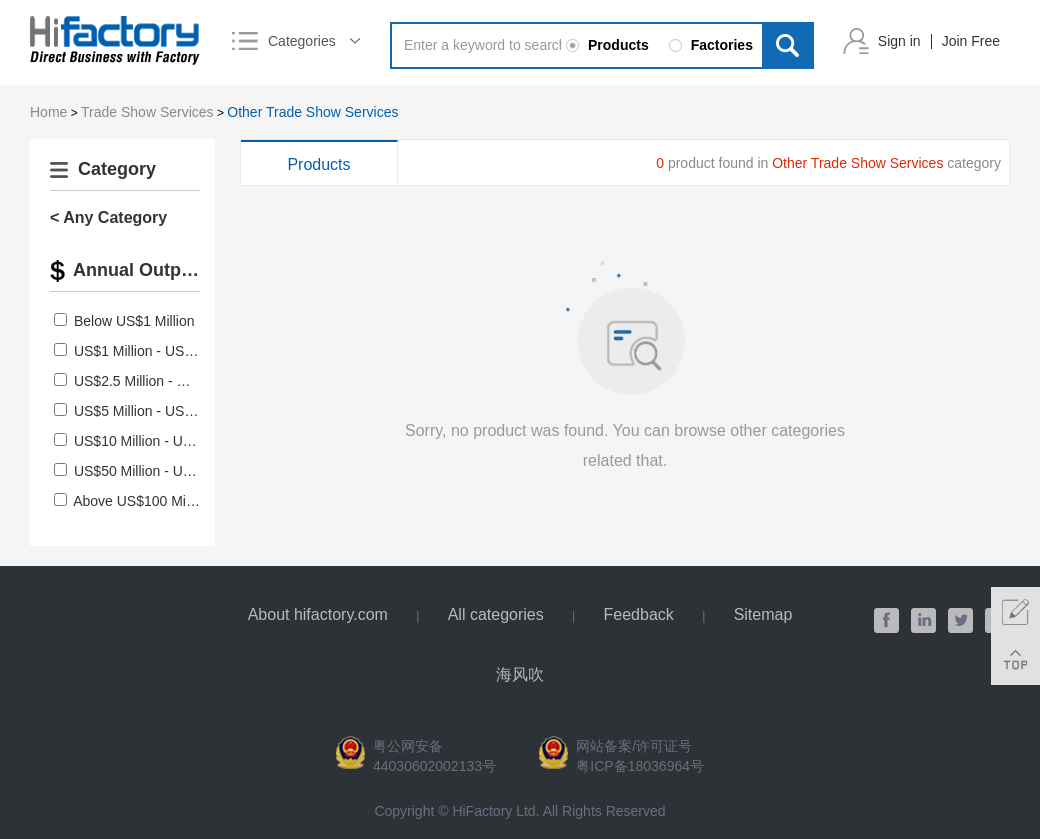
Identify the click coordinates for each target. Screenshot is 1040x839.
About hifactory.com (318, 614)
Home (48, 112)
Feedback (639, 614)
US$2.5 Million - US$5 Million (164, 381)
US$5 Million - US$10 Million (162, 411)
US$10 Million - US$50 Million (166, 441)
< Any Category (108, 217)
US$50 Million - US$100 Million (170, 471)
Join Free (971, 41)
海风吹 (520, 674)
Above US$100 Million (142, 501)
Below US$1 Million (134, 321)
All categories (496, 614)
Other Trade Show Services (312, 112)
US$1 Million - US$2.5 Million (164, 351)
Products (318, 164)
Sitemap (763, 614)
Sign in (899, 41)
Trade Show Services (147, 112)
